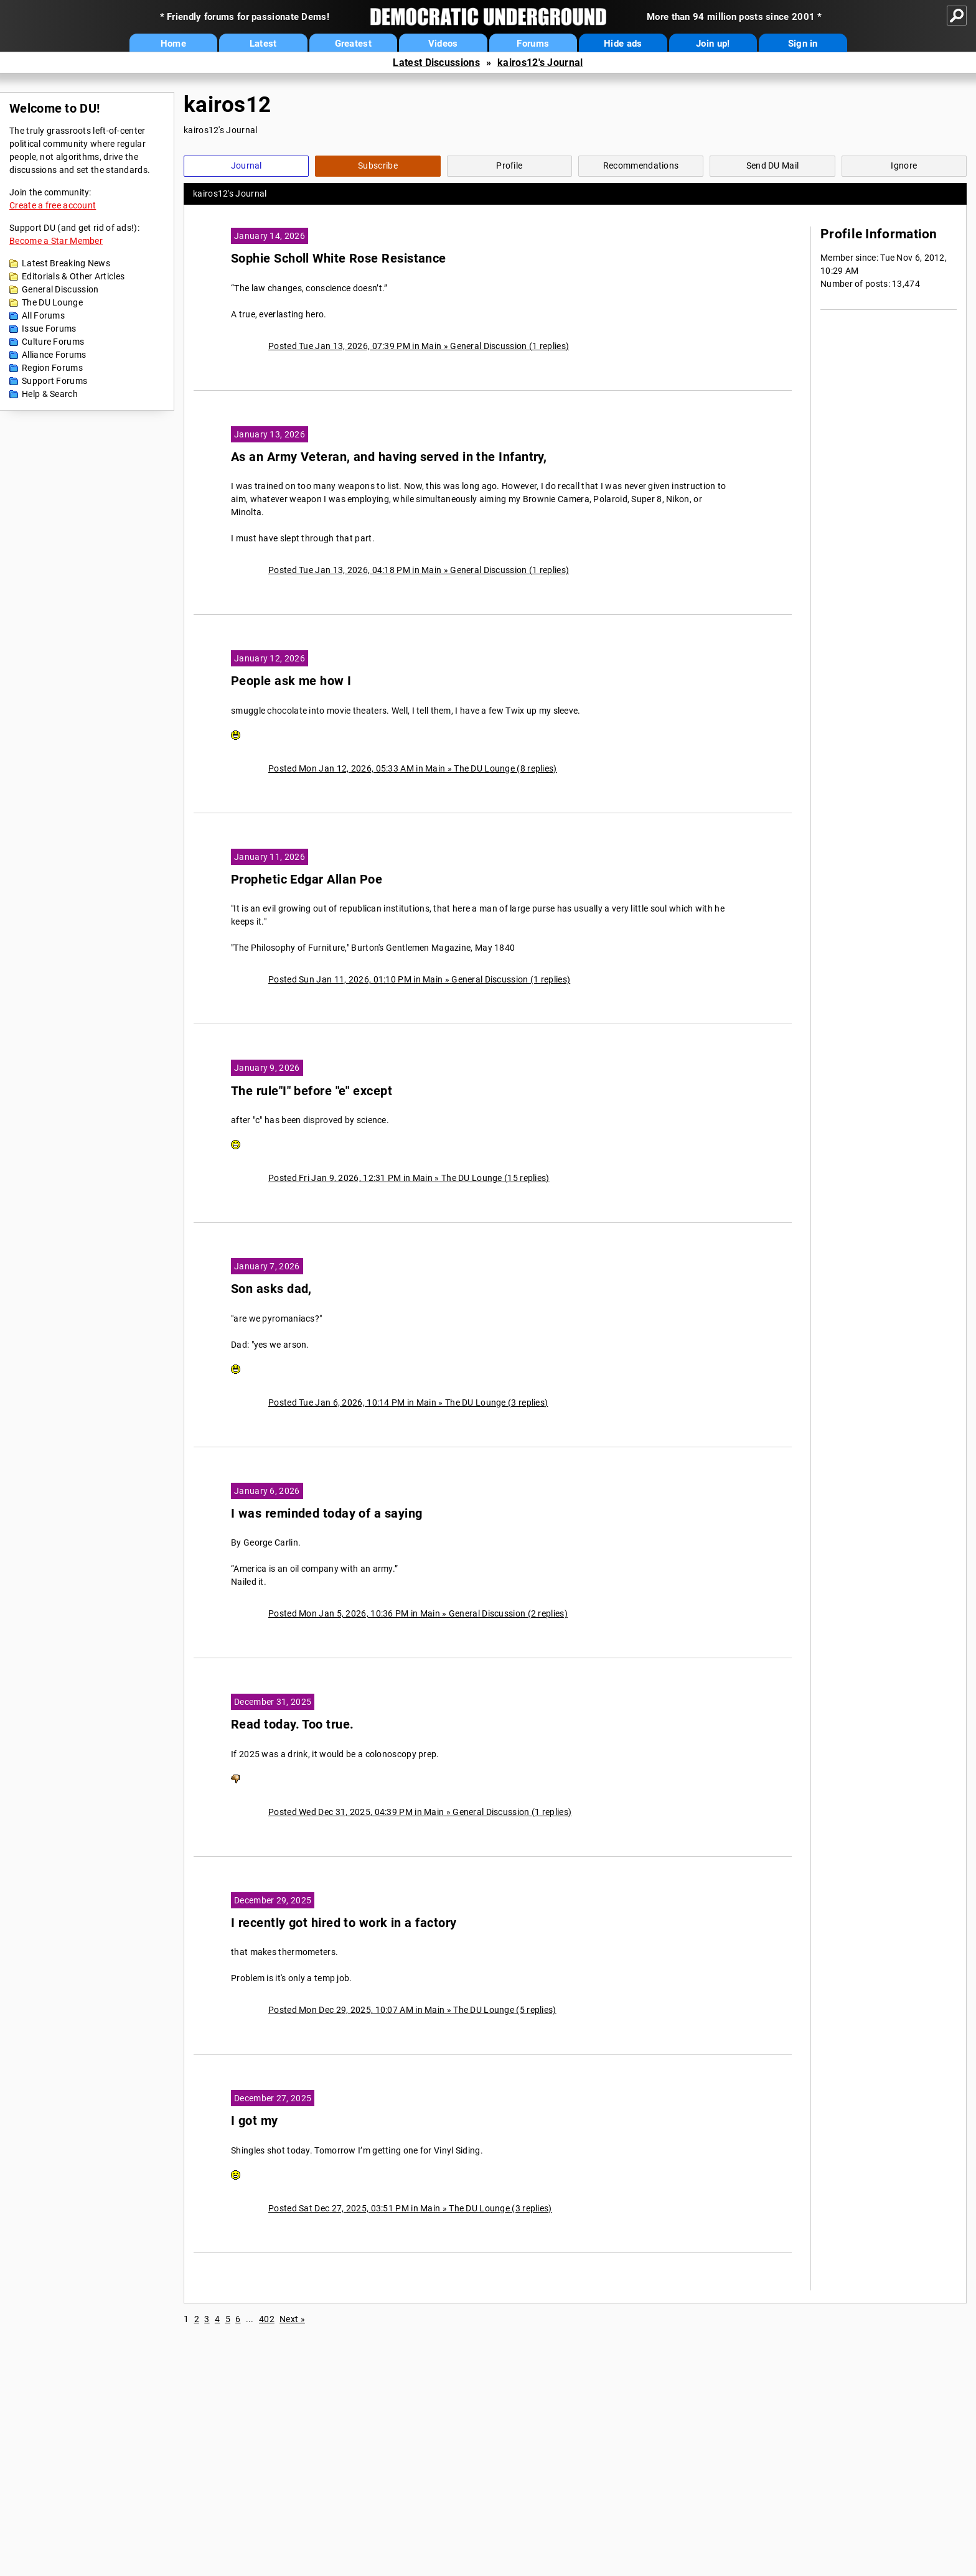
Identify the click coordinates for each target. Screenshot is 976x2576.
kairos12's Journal (540, 62)
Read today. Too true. (292, 1724)
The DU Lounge (52, 302)
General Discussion (60, 289)
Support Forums (54, 381)
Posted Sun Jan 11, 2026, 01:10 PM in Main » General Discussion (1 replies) (419, 979)
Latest (263, 43)
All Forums (43, 315)
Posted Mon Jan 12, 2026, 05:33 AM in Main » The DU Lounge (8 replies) (412, 768)
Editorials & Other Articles (73, 276)
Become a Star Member (56, 241)
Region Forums (52, 368)
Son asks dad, (271, 1289)
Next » (292, 2319)
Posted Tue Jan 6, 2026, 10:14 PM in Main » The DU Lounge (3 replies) (408, 1402)
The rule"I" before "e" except (311, 1091)
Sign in (803, 43)
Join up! (713, 43)
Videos (443, 43)
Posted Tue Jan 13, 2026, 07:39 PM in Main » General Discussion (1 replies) (418, 346)
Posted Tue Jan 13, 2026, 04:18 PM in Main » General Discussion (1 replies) (418, 570)
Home (173, 43)
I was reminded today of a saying (326, 1513)
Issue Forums (49, 329)
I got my (254, 2121)
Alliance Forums (54, 355)
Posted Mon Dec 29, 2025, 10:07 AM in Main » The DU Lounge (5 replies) (412, 2010)
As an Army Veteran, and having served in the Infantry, (389, 457)
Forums (533, 43)
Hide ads (623, 43)
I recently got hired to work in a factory (343, 1923)
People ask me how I (291, 681)
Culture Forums (53, 342)
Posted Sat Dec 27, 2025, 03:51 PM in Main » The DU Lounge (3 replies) (410, 2208)
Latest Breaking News (66, 263)
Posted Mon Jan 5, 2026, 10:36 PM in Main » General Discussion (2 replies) (418, 1613)
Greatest (353, 43)
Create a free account (52, 205)
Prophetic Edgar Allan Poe (306, 879)
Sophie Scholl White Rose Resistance (338, 258)
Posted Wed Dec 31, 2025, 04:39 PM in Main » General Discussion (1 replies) (419, 1812)
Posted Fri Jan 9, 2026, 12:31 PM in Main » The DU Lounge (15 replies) (409, 1178)
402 (266, 2319)
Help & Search (50, 394)
